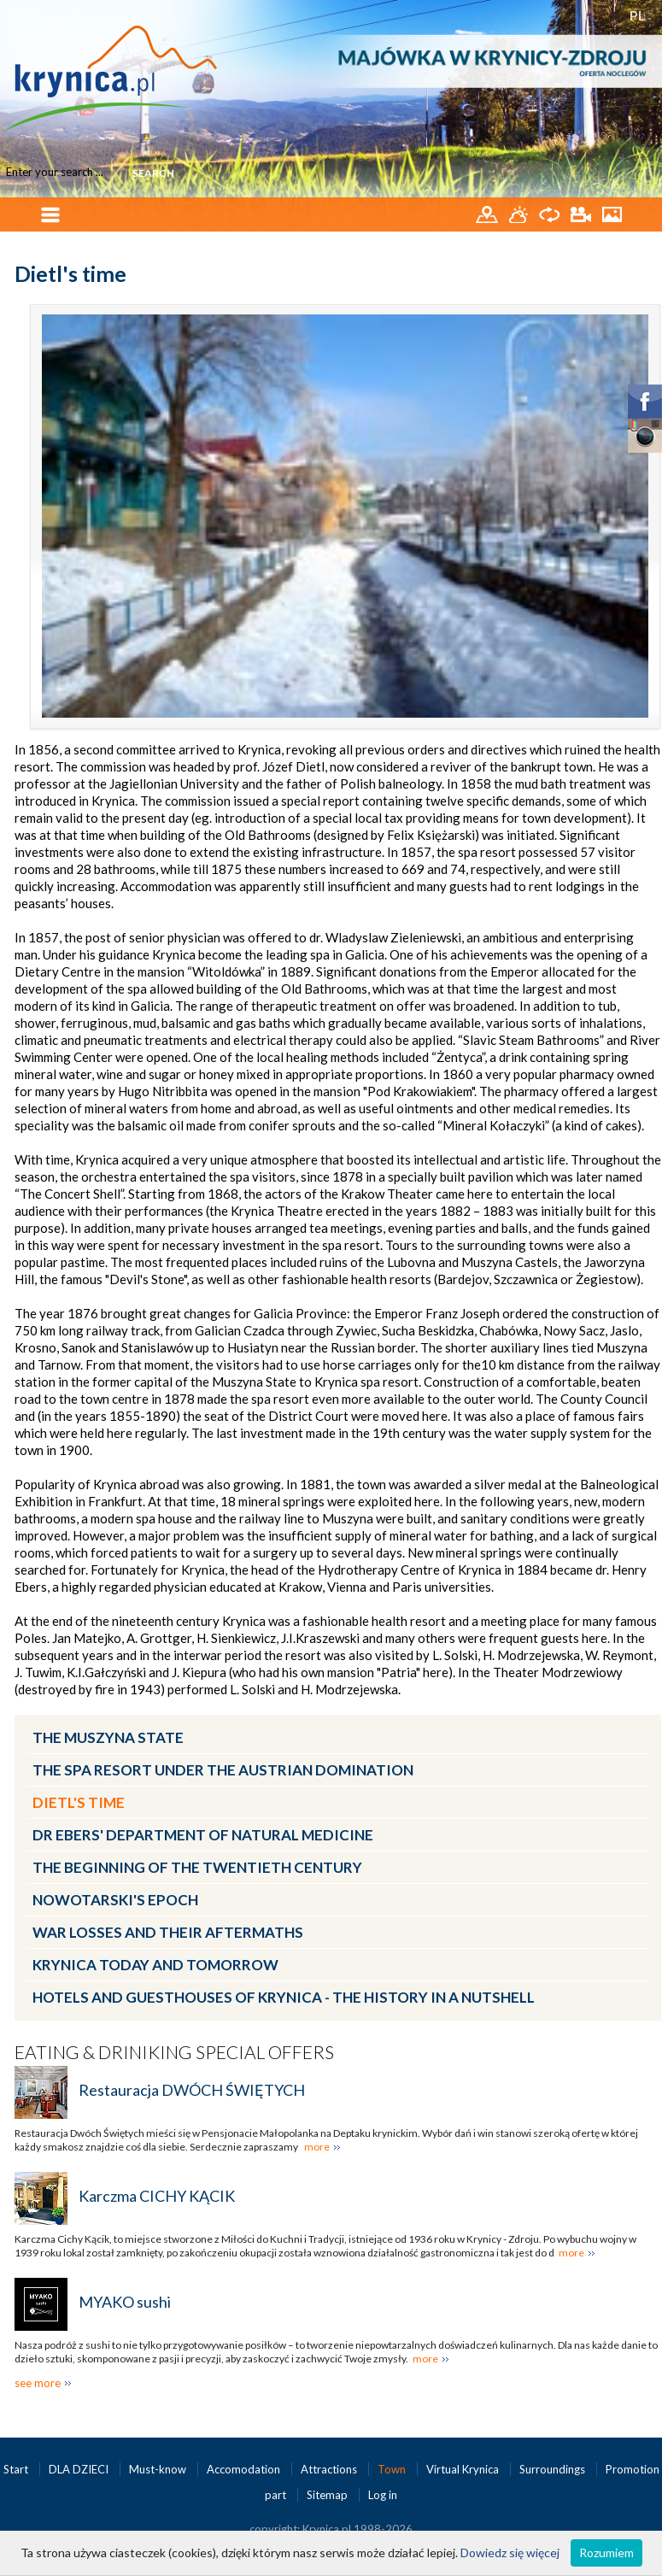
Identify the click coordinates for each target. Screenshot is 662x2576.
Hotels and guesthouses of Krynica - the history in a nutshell (283, 1997)
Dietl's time (78, 1802)
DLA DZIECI (80, 2469)
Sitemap (327, 2495)
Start (17, 2469)
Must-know (159, 2469)
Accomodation (245, 2469)
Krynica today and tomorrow (155, 1965)
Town (393, 2469)
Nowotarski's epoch (115, 1900)
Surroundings (553, 2469)
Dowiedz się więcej (509, 2552)
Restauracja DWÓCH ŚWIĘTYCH (192, 2089)
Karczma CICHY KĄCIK (157, 2195)
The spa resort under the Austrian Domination (222, 1770)
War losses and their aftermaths (167, 1932)
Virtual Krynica (463, 2469)
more (317, 2146)
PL (638, 15)
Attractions (330, 2469)
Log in (382, 2495)
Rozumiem (606, 2552)
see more (38, 2383)
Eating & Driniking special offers (174, 2052)
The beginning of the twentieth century (197, 1867)
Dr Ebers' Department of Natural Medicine (202, 1835)
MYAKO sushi (125, 2301)
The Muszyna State (108, 1737)
